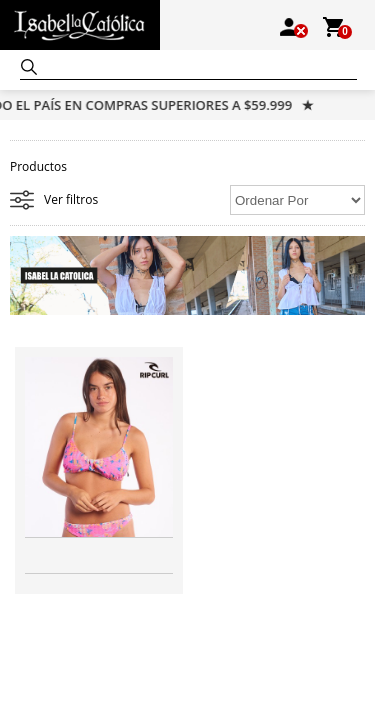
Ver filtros (71, 199)
